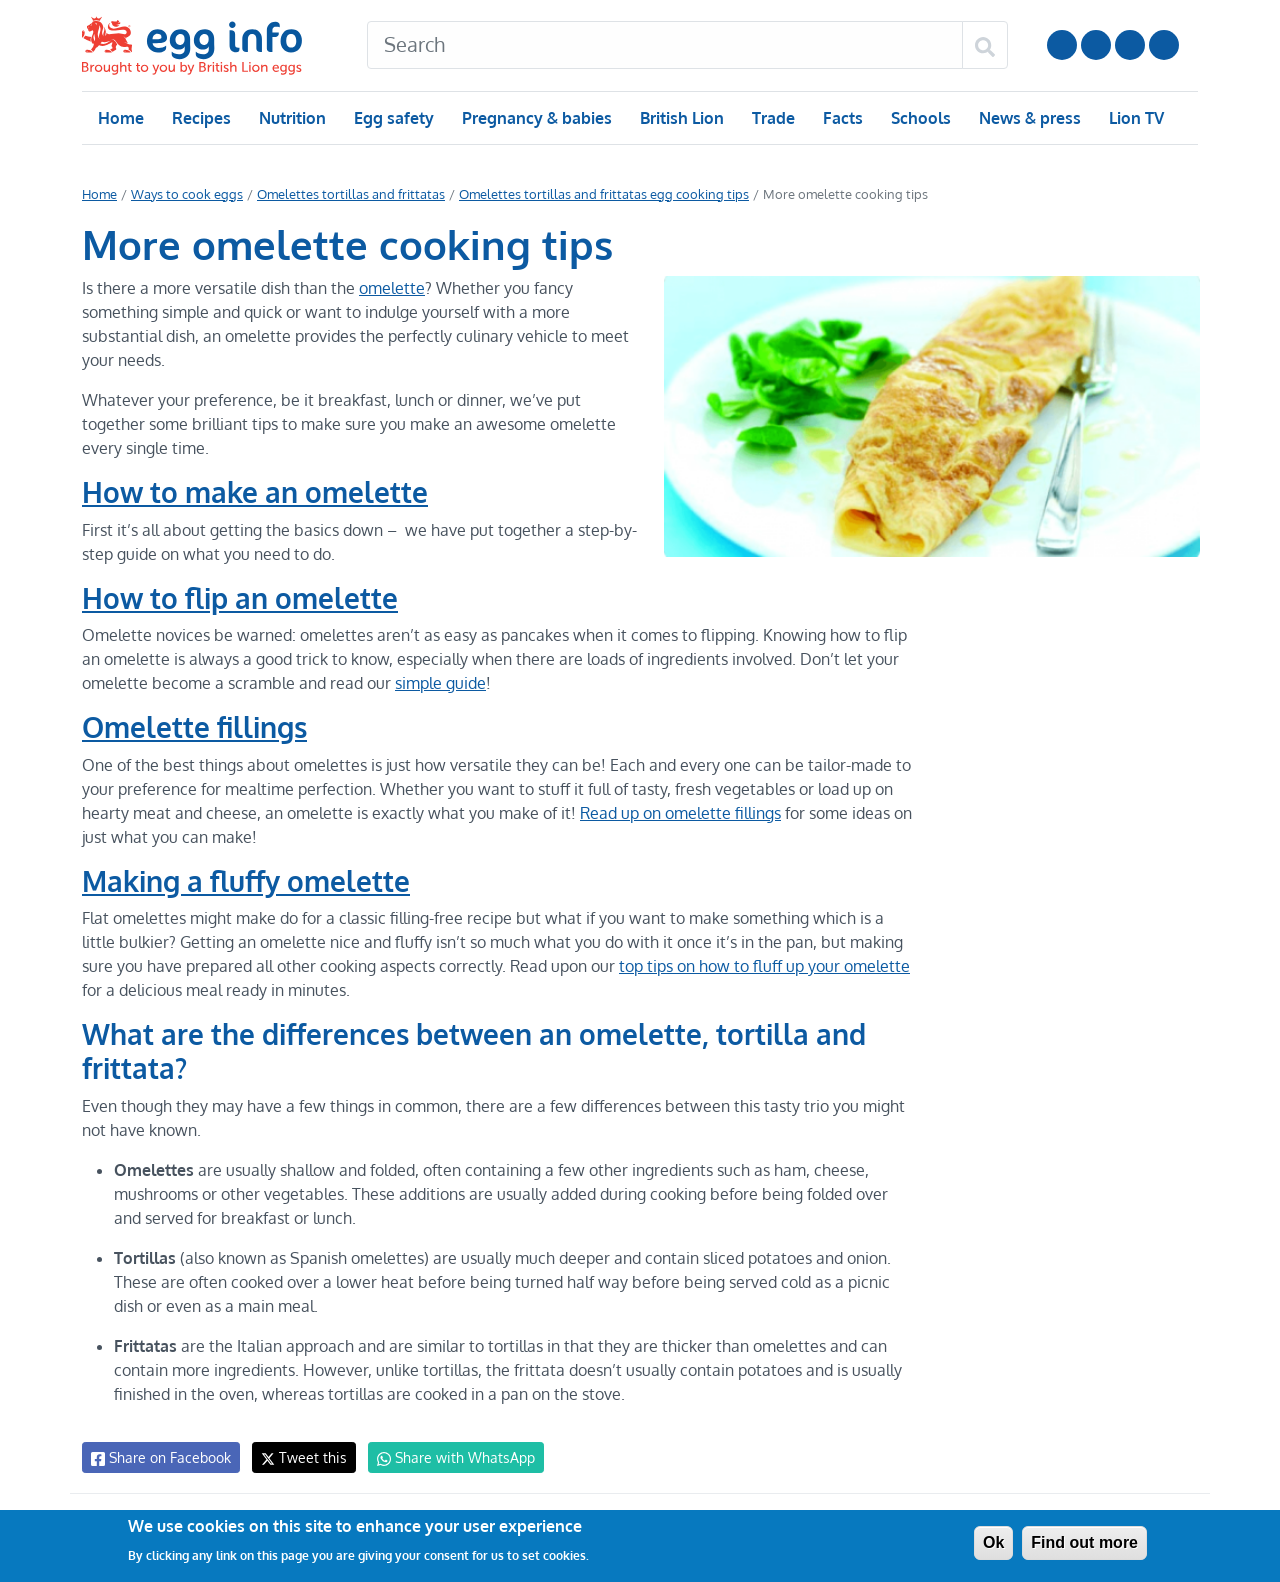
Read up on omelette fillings (671, 813)
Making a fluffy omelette (246, 881)
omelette (387, 288)
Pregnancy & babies (535, 118)
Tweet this (299, 1457)
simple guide (436, 683)
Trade (772, 118)
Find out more (1084, 1542)
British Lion (680, 118)
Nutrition (292, 118)
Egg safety (393, 118)
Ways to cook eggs (185, 194)
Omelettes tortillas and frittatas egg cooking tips (587, 194)
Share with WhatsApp (446, 1458)
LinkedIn (1130, 45)
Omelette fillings (194, 727)
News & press (1028, 118)
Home (120, 118)
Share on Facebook (159, 1458)
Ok (993, 1542)
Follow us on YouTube (1062, 45)
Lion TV (1134, 118)
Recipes (200, 118)
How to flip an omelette (240, 598)
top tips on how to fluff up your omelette (725, 966)
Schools (918, 118)
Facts (841, 118)
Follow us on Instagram (1096, 45)
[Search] (665, 45)
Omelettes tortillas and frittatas (343, 194)
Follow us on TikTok (1164, 45)
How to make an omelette (254, 492)
